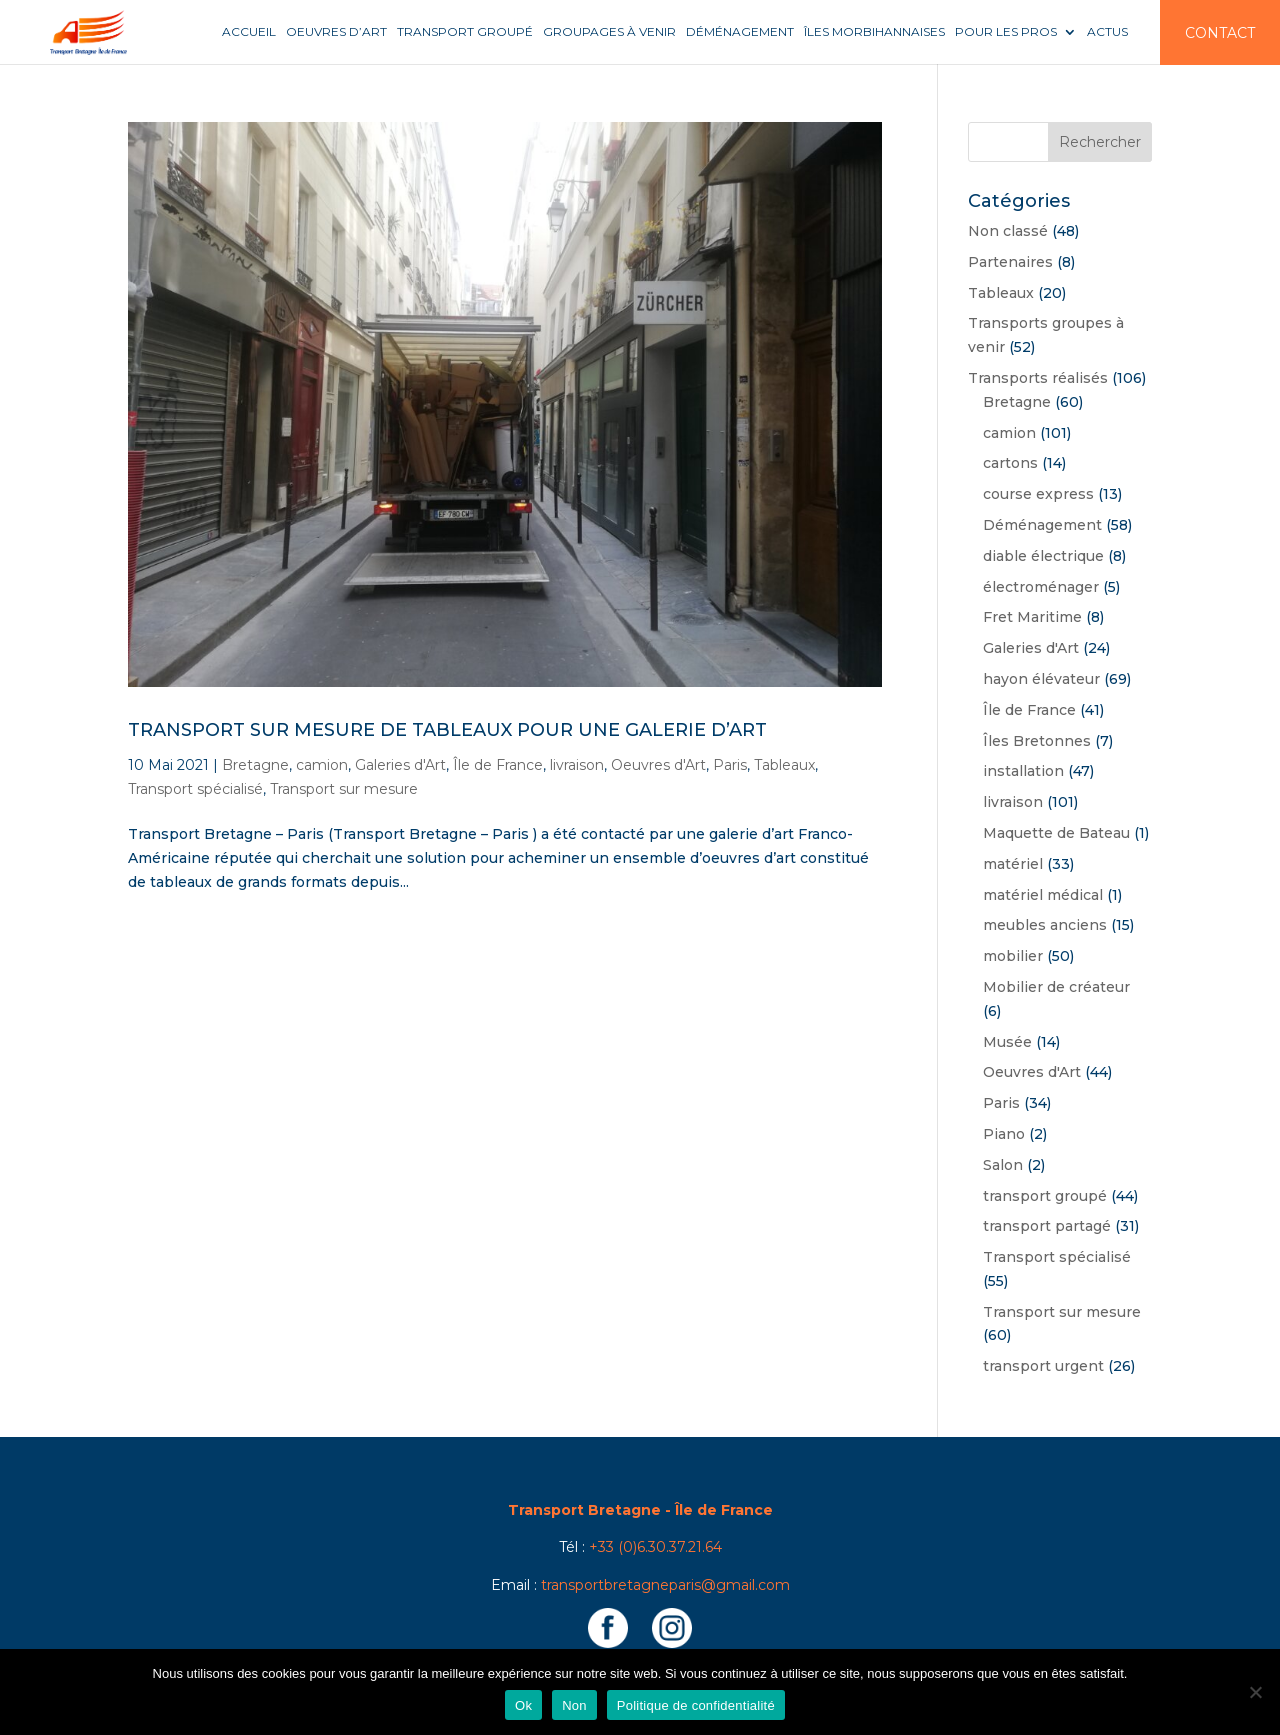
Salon (1003, 1165)
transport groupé (1045, 1196)
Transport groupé (465, 32)
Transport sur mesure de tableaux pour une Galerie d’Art (447, 730)
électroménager (1041, 587)
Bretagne (255, 765)
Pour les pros (1006, 32)
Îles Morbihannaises (874, 32)
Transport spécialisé (195, 789)
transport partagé (1047, 1226)
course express (1038, 494)
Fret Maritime (1032, 617)
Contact (1220, 33)
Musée (1007, 1042)
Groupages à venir (609, 32)
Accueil (249, 32)
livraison (577, 765)
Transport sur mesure (344, 789)
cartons (1010, 463)
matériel (1013, 864)
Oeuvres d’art (336, 32)
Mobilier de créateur (1056, 987)
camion (322, 765)
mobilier (1013, 956)
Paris (730, 765)
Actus (1107, 32)
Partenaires (1010, 262)
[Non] (1255, 1692)
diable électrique (1043, 556)
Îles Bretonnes (1037, 741)
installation (1023, 771)
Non (574, 1705)
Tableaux (784, 765)
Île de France (498, 765)
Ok (523, 1705)
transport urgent (1043, 1366)
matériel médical (1043, 895)
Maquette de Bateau (1056, 833)
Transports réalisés (1038, 378)
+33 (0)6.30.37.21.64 (655, 1547)
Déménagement (740, 32)
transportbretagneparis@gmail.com (665, 1585)
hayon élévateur (1041, 679)
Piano (1004, 1134)
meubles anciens (1045, 925)
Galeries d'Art (400, 765)
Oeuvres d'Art (658, 765)
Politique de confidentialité (696, 1705)
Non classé (1008, 231)
